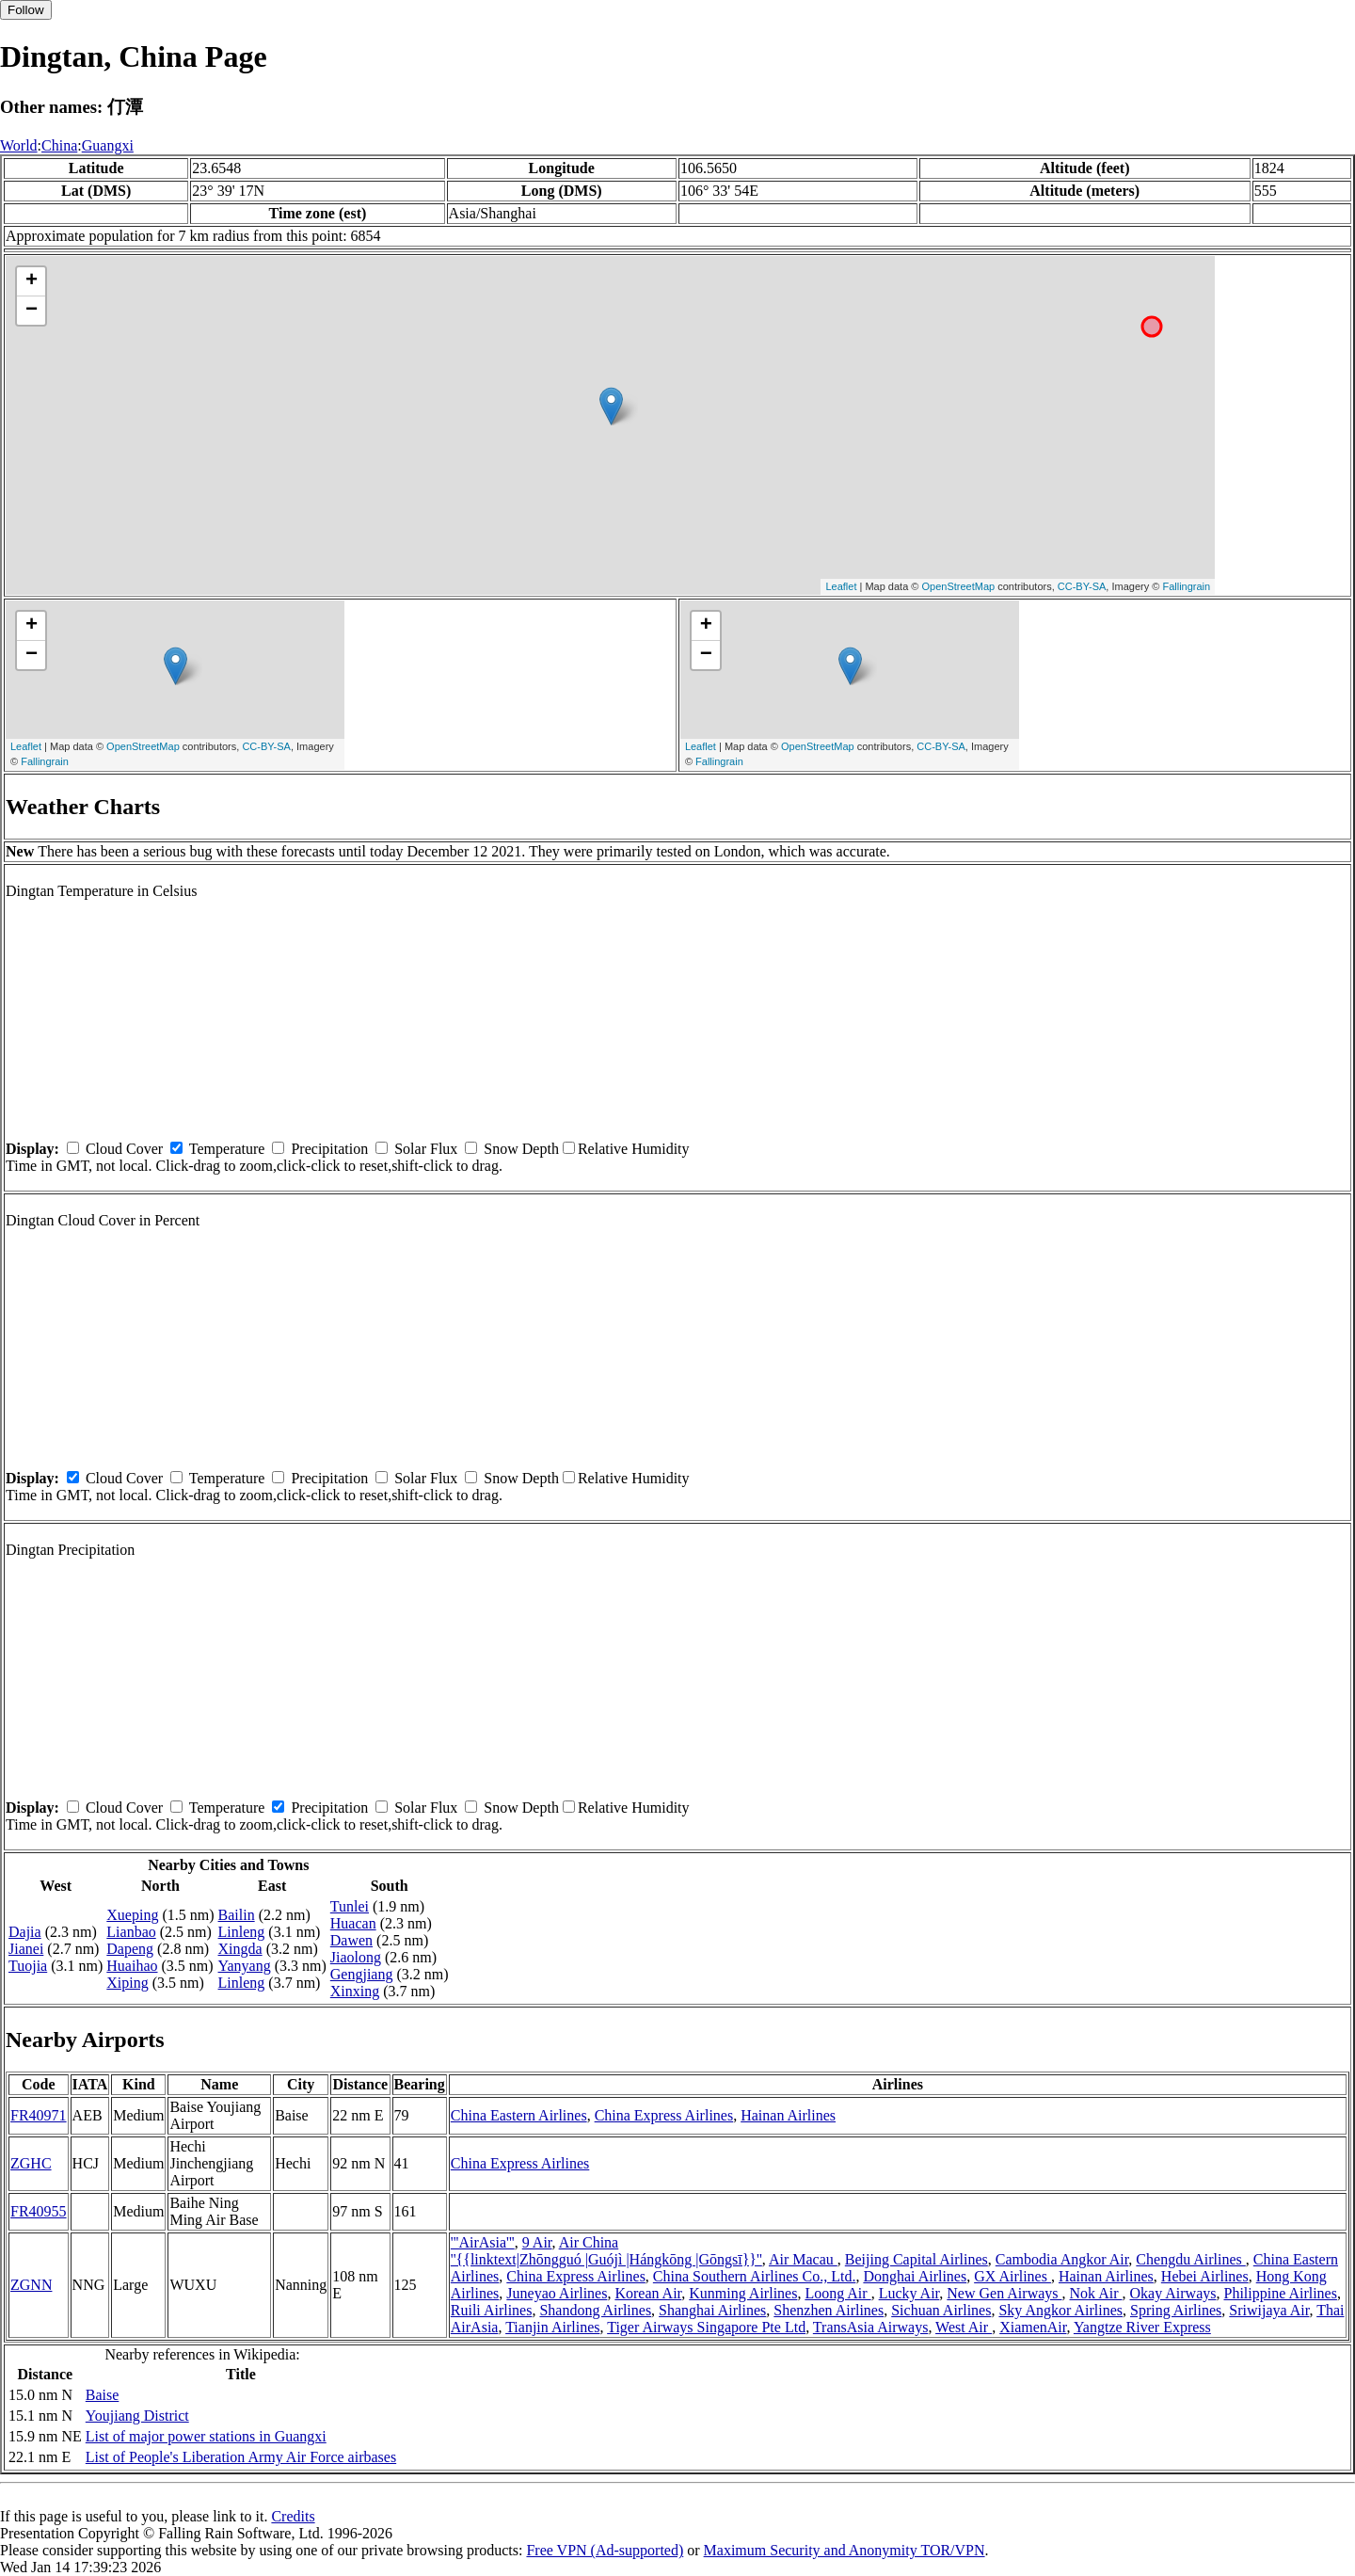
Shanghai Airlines (712, 2310)
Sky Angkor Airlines (1060, 2310)
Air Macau (803, 2259)
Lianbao (130, 1932)
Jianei (25, 1949)
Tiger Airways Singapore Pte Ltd (706, 2327)
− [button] (31, 310)
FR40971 (38, 2115)
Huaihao (131, 1966)
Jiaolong (355, 1957)
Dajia (24, 1932)
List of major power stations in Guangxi (206, 2436)
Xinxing (354, 1991)
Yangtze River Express (1142, 2327)
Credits (292, 2516)
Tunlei (349, 1906)
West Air (963, 2327)
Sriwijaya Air (1269, 2310)
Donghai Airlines (914, 2276)
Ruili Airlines (492, 2310)
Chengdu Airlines (1190, 2259)
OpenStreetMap (959, 586)
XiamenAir (1032, 2327)
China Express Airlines (664, 2115)
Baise (103, 2395)
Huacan (353, 1923)
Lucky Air (909, 2293)
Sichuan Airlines (941, 2310)
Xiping (127, 1983)
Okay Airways (1173, 2293)
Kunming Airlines (743, 2293)
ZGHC (31, 2163)
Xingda (240, 1949)
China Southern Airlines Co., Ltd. (754, 2276)
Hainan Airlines (788, 2115)
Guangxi (108, 145)
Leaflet (840, 586)
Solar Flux (425, 1149)
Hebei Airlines (1205, 2276)
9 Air (537, 2242)
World (19, 145)
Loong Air (837, 2293)
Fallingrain (1186, 586)
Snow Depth (521, 1149)
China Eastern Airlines (519, 2115)
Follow (26, 10)
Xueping (132, 1915)
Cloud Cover (124, 1149)
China (59, 145)
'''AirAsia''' (483, 2242)
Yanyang (244, 1966)
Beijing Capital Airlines (916, 2259)
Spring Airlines (1175, 2310)
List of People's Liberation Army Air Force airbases (241, 2457)
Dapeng (129, 1949)
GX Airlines (1012, 2276)
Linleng (241, 1932)
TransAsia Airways (871, 2327)
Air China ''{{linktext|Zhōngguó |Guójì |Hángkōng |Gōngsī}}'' (606, 2250)
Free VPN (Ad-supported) (604, 2550)
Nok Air (1096, 2293)
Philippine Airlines (1280, 2293)
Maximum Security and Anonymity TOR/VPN (844, 2550)
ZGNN (31, 2285)
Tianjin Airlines (552, 2327)
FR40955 (38, 2211)
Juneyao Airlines (556, 2293)
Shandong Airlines (595, 2310)
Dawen (351, 1940)
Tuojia (27, 1966)
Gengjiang (361, 1974)
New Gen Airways (1004, 2293)
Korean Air (647, 2293)
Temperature (227, 1149)
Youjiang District (137, 2416)
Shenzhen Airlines (828, 2310)
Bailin (236, 1915)
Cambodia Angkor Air (1062, 2259)
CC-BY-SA (1082, 586)
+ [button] (31, 281)
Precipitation (329, 1149)
